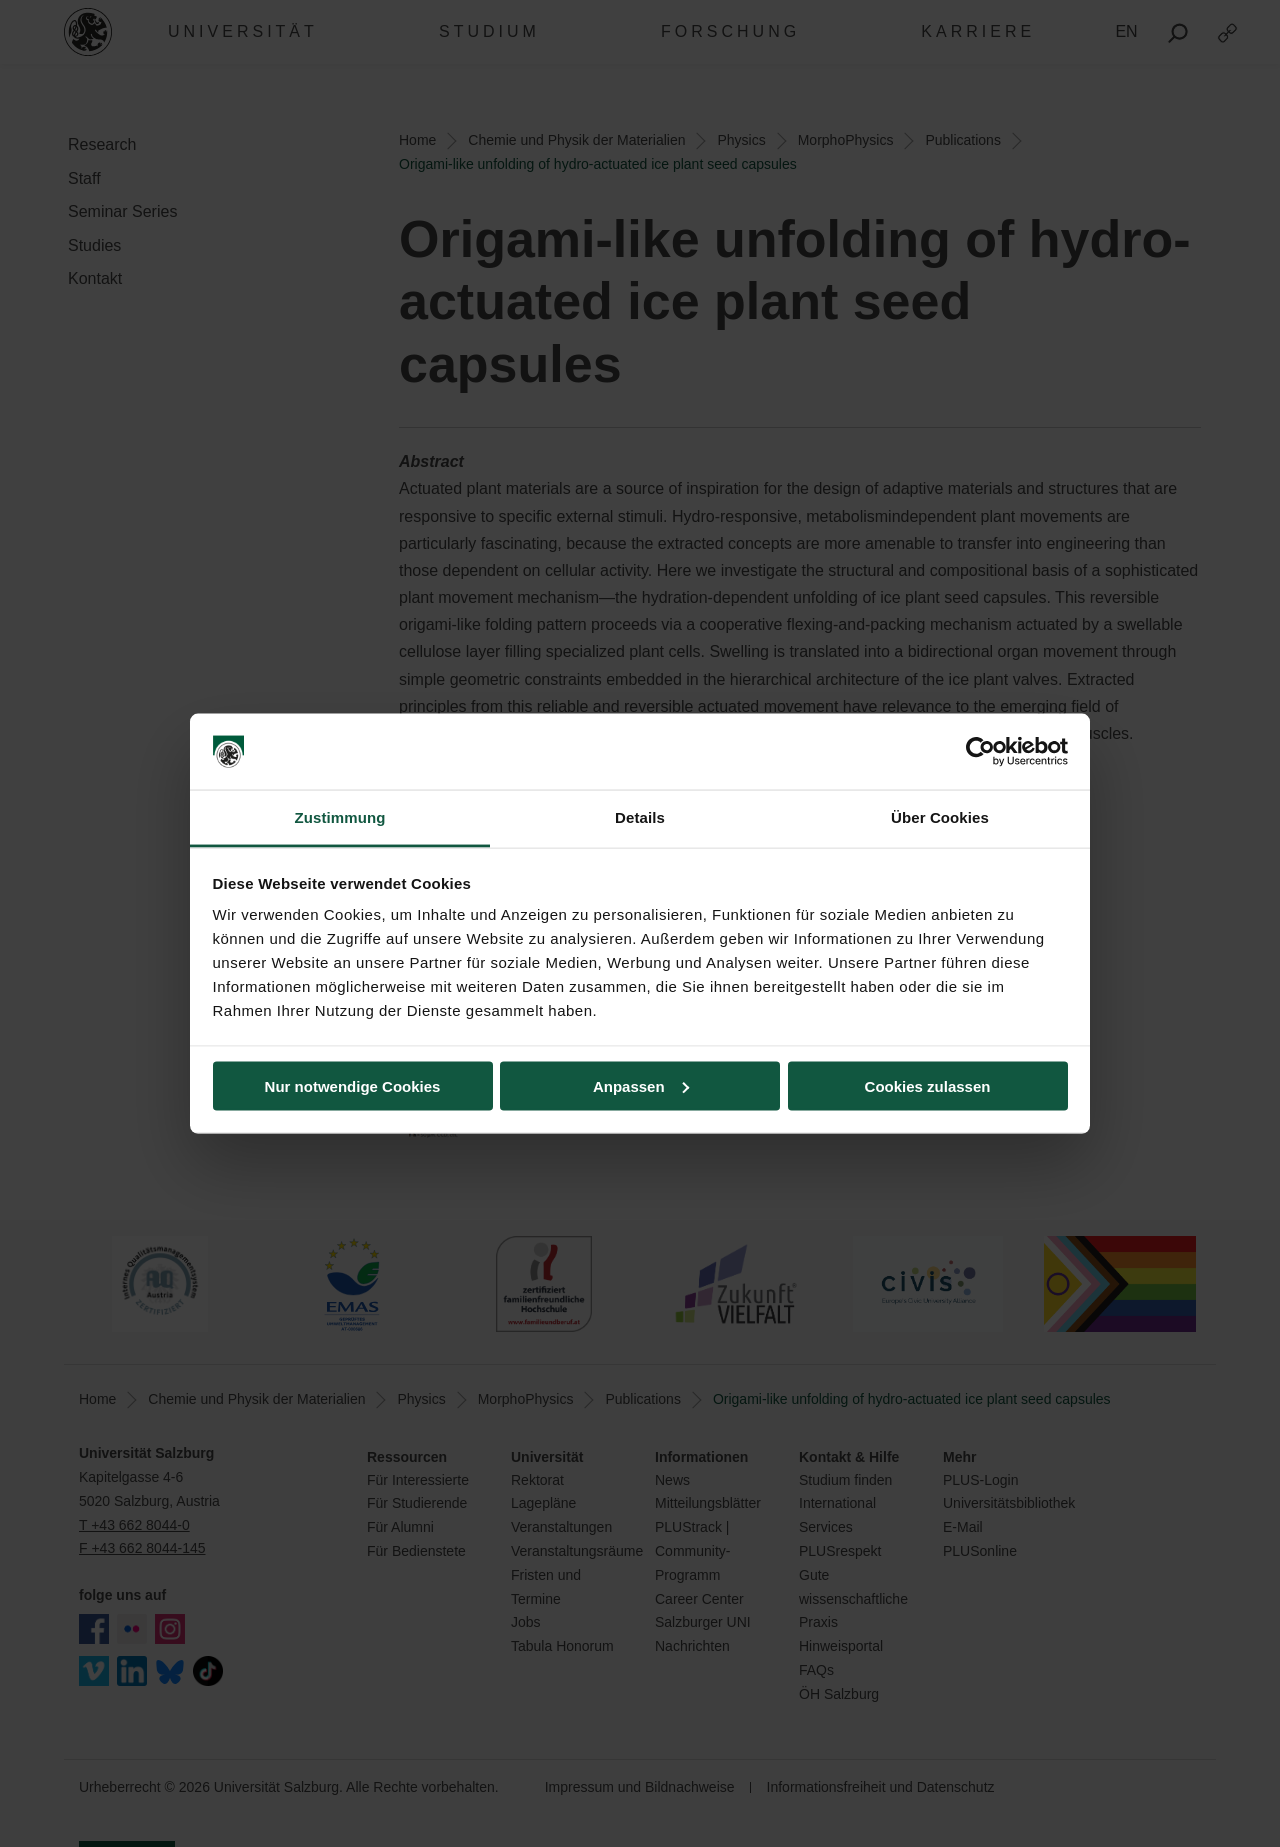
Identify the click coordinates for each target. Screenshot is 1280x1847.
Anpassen (641, 1085)
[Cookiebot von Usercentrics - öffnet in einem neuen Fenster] (980, 752)
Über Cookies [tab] (940, 817)
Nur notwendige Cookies (353, 1085)
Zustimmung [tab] (340, 817)
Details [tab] (640, 817)
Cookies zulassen (928, 1085)
